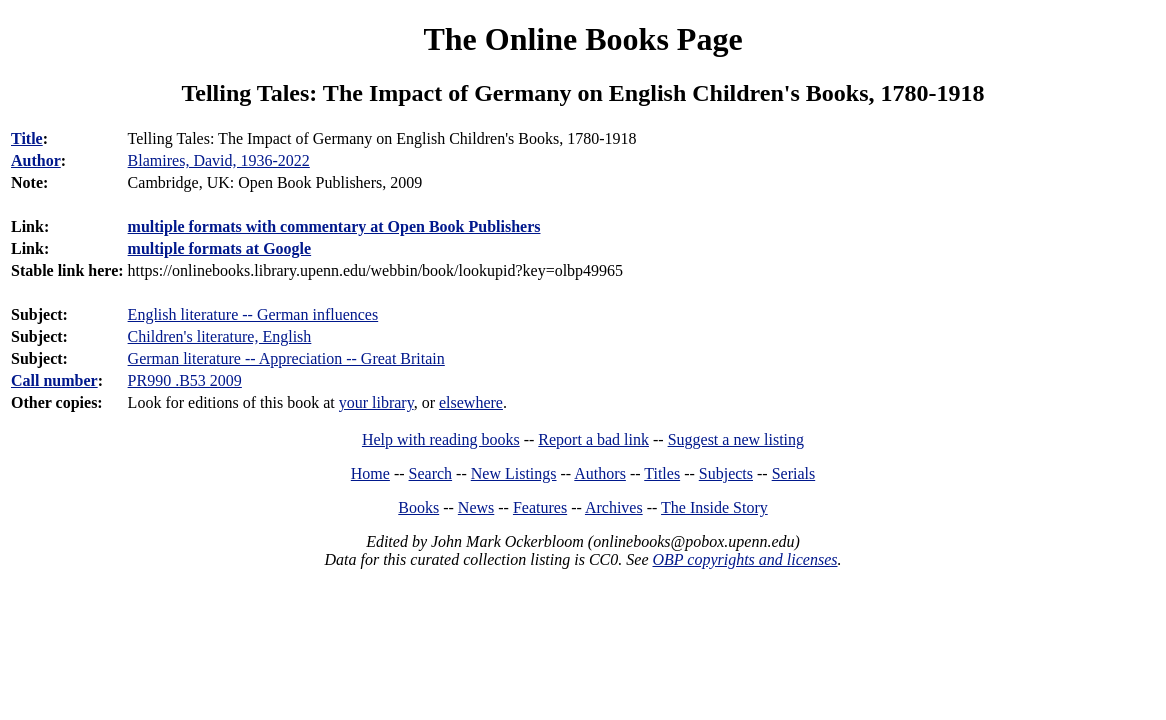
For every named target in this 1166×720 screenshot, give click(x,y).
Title (27, 138)
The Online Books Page (582, 39)
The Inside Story (714, 507)
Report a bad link (593, 439)
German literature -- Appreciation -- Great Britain (286, 358)
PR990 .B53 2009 (185, 380)
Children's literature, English (220, 336)
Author (36, 160)
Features (540, 507)
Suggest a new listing (736, 439)
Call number (54, 380)
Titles (662, 473)
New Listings (514, 473)
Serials (794, 473)
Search (431, 473)
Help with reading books (441, 439)
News (476, 507)
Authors (600, 473)
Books (418, 507)
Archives (614, 507)
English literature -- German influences (253, 314)
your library (376, 402)
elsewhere (471, 402)
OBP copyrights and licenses (744, 559)
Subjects (726, 473)
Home (370, 473)
